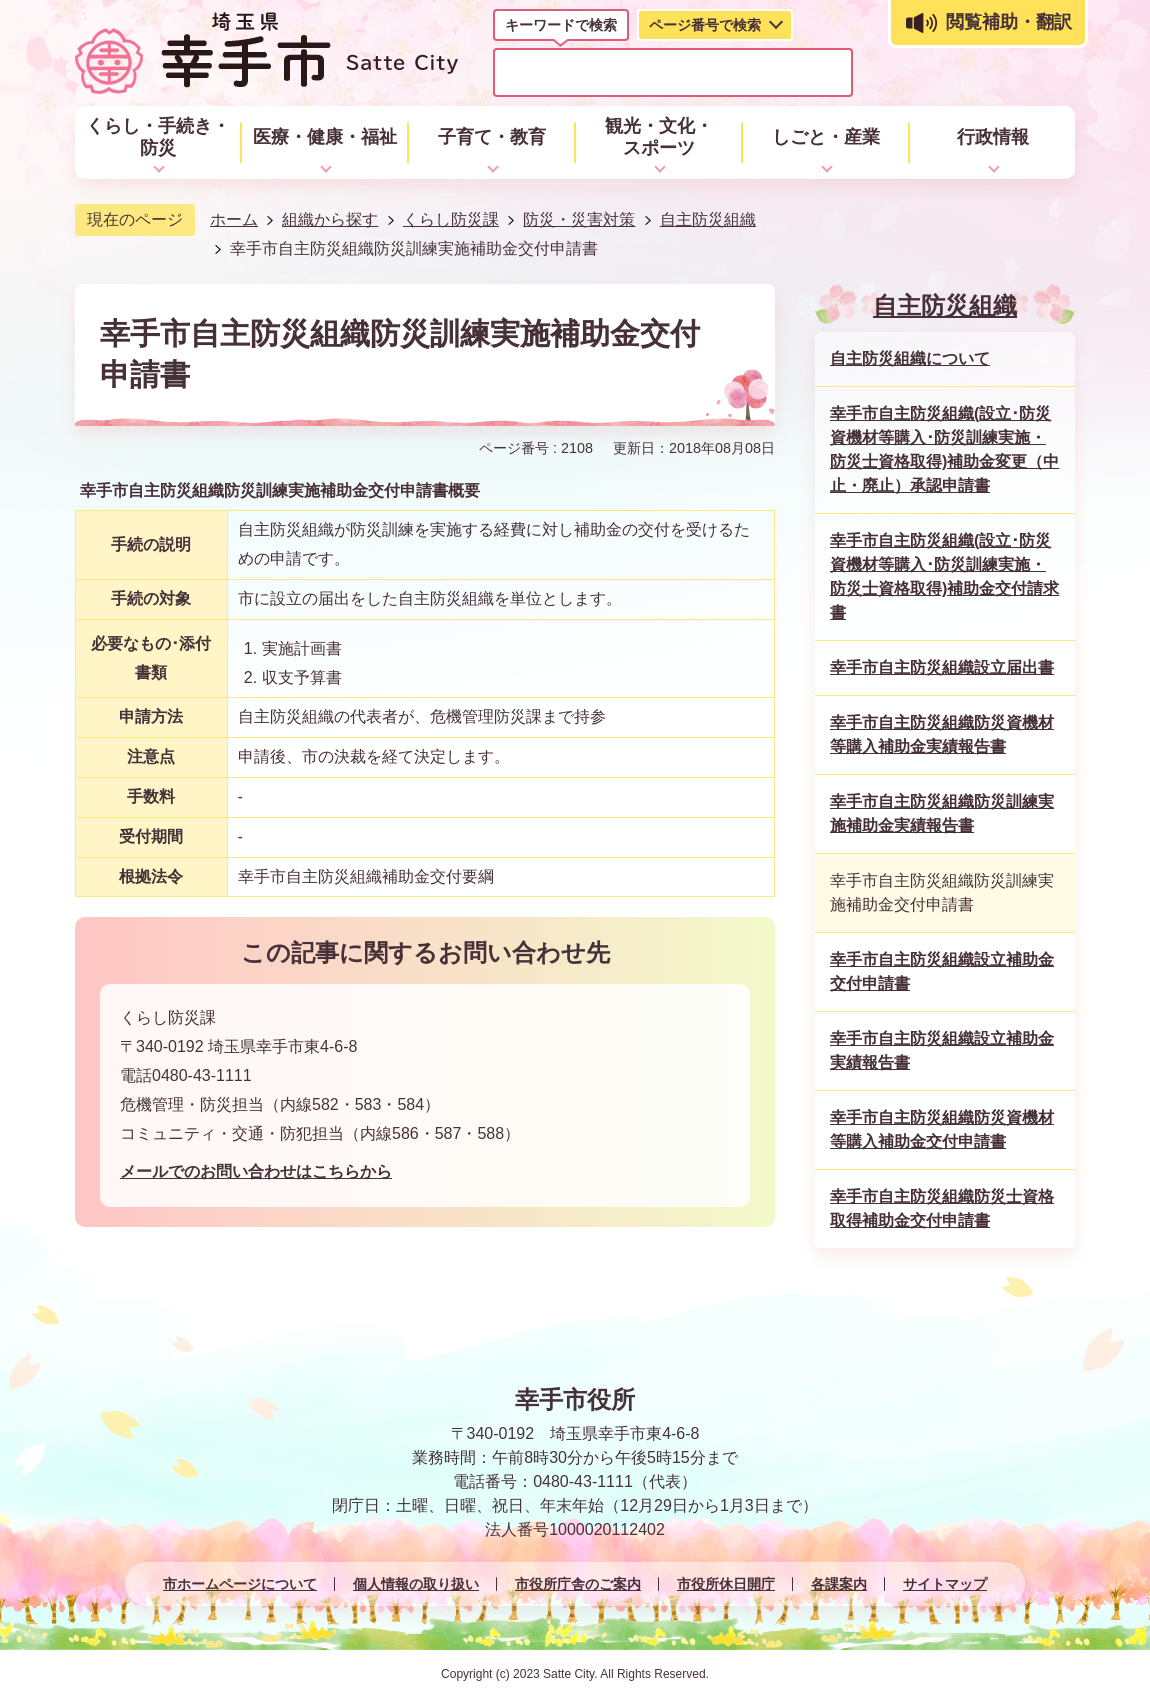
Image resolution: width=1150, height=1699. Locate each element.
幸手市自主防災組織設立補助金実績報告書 (942, 1050)
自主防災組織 (708, 219)
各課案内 (839, 1584)
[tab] (561, 29)
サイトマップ (945, 1584)
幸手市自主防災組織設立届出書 (942, 667)
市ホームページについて (240, 1584)
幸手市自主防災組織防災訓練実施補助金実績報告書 (942, 813)
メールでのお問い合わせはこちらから (256, 1171)
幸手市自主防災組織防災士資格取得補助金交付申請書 (942, 1208)
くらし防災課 (451, 219)
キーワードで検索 (561, 25)
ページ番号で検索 (705, 25)
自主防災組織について (910, 358)
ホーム (234, 219)
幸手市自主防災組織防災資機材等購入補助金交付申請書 (942, 1129)
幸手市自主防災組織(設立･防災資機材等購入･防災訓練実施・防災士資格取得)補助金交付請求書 (944, 576)
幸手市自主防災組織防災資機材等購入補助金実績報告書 (942, 734)
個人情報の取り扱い (416, 1584)
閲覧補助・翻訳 (1009, 22)
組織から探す (330, 219)
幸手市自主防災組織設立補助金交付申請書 (942, 971)
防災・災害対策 (579, 219)
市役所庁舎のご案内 (578, 1584)
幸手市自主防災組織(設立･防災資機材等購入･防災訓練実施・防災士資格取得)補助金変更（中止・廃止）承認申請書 (944, 449)
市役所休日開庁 (726, 1584)
